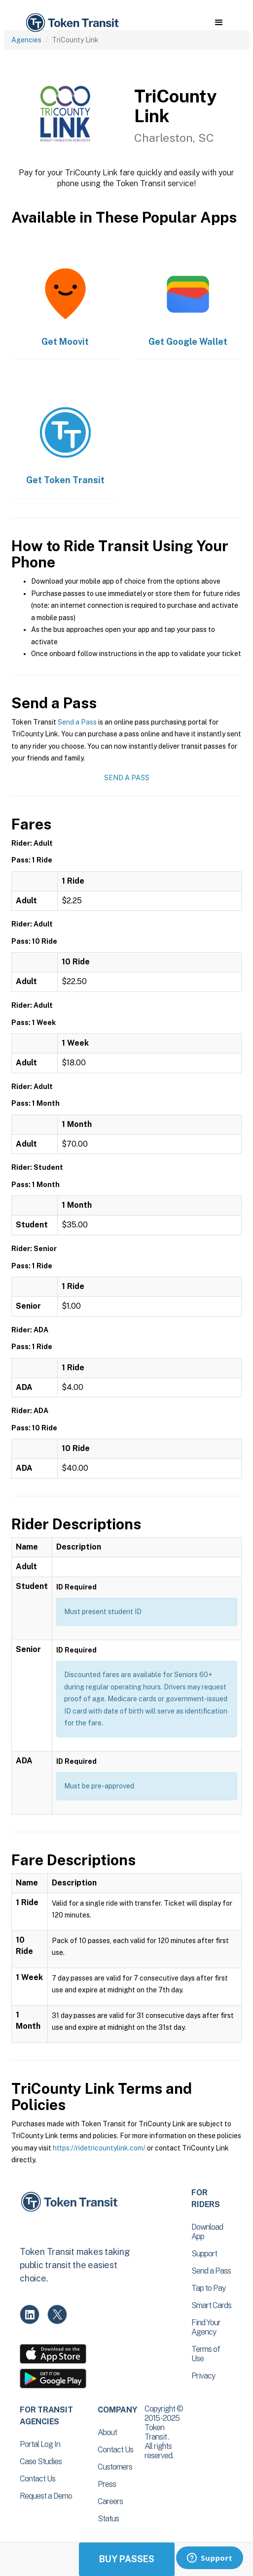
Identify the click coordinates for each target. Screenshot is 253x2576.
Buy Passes (126, 2559)
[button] (218, 22)
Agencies (26, 40)
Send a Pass (77, 722)
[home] (71, 23)
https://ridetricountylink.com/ (99, 2148)
